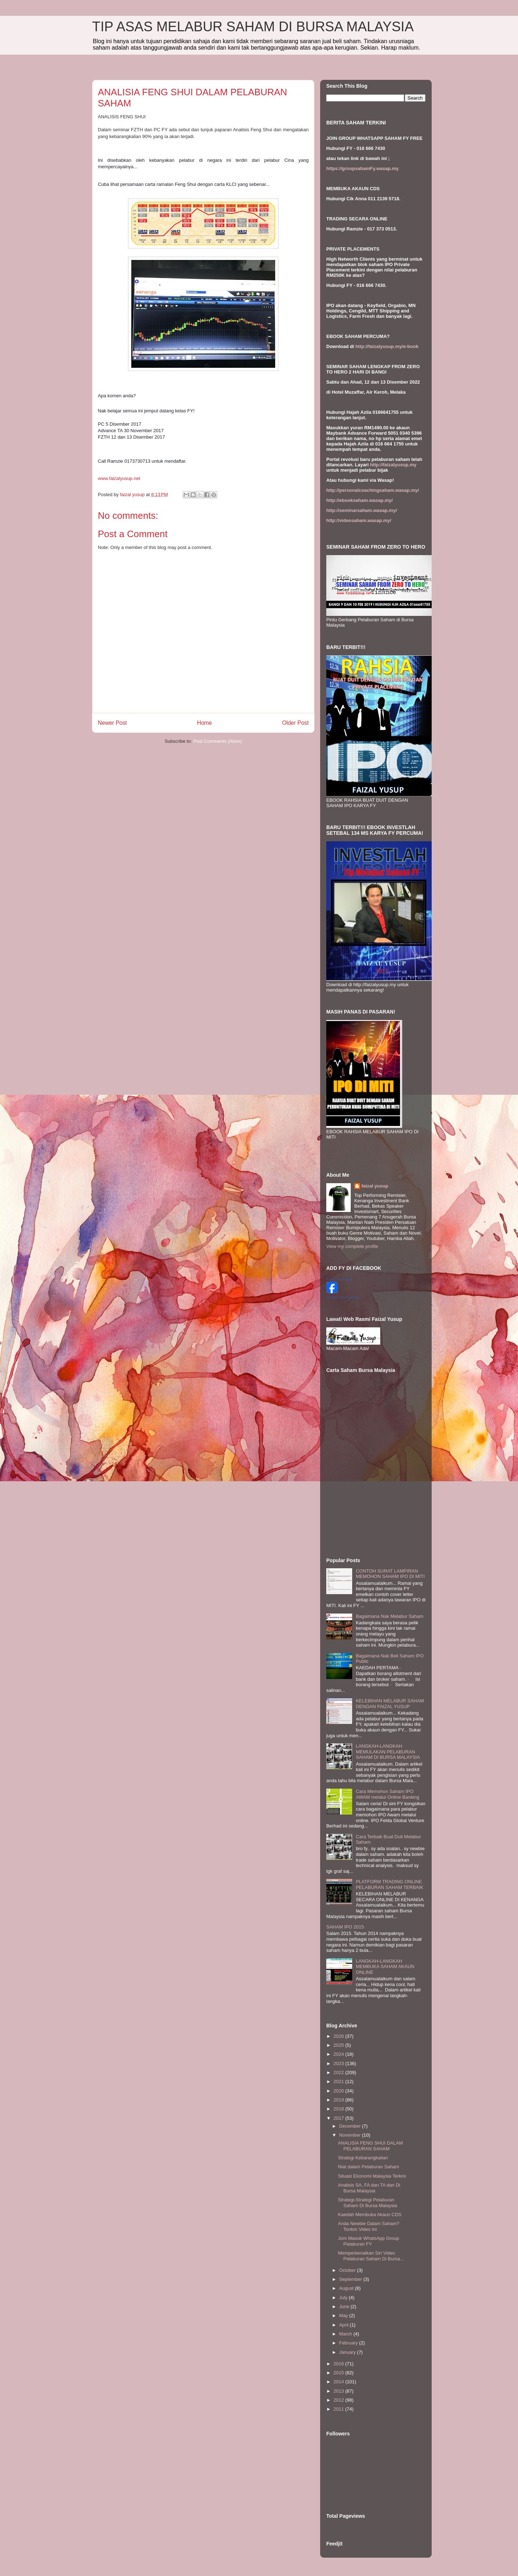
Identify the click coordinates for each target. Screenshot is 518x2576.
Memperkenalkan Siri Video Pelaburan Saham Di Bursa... (371, 2255)
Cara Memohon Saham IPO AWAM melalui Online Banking (387, 1794)
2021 (339, 2081)
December (350, 2126)
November (350, 2135)
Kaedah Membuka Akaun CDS (369, 2214)
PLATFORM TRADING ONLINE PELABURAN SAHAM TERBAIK (389, 1884)
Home (204, 723)
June (345, 2306)
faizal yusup (375, 1186)
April (344, 2325)
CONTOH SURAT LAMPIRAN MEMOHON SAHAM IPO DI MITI (390, 1573)
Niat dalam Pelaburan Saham (368, 2166)
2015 (339, 2372)
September (351, 2279)
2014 (339, 2381)
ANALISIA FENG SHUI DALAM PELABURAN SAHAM (370, 2145)
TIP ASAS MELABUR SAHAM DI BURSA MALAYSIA (253, 26)
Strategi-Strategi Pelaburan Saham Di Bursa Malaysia (367, 2202)
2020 (339, 2091)
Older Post (295, 723)
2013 (339, 2391)
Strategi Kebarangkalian (363, 2157)
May (344, 2315)
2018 (339, 2108)
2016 (339, 2363)
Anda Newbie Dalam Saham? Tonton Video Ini (368, 2226)
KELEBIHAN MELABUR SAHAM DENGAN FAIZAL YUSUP (390, 1703)
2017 (339, 2118)
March (346, 2334)
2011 (339, 2409)
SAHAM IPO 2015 (345, 1927)
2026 (339, 2036)
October (348, 2270)
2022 (339, 2072)
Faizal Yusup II (339, 1279)
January (348, 2352)
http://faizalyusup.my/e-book (387, 346)
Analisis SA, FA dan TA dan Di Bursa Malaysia (369, 2187)
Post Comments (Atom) (217, 741)
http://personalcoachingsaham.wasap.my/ (372, 490)
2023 (339, 2063)
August (347, 2288)
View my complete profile (352, 1246)
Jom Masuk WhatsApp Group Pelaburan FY (368, 2241)
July (344, 2297)
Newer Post (112, 723)
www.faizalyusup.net (119, 478)
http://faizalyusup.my (393, 464)
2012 (339, 2400)
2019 (339, 2100)
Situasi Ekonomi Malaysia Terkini (372, 2176)
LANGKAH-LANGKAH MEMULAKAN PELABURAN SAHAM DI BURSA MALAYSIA (388, 1751)
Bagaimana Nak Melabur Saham (389, 1616)
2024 (339, 2054)
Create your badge (342, 1297)
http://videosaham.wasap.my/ (358, 520)
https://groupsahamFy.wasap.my (362, 168)
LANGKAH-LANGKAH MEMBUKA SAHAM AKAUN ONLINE (385, 1966)
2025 (339, 2045)
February (349, 2343)
